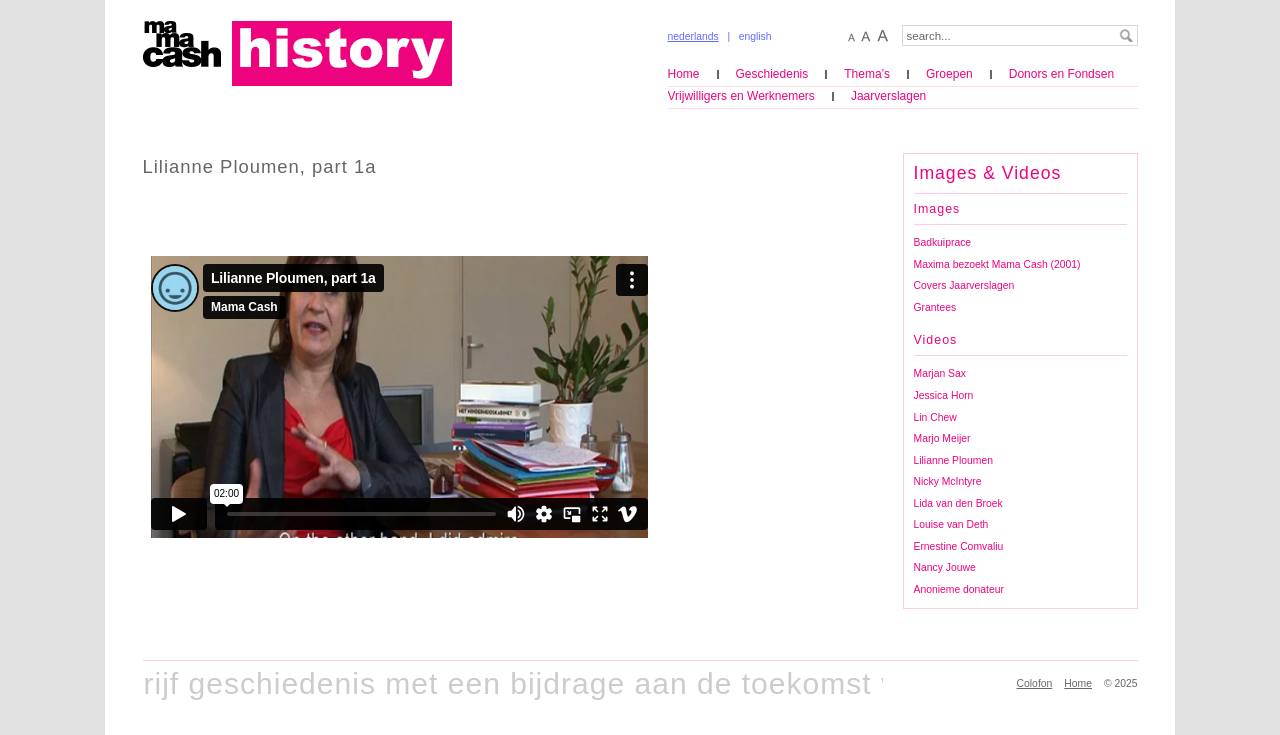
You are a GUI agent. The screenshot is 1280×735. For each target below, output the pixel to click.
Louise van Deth (951, 524)
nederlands (693, 36)
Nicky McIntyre (948, 481)
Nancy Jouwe (945, 567)
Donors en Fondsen (1061, 74)
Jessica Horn (944, 395)
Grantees (935, 307)
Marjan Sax (940, 373)
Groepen (949, 74)
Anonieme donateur (959, 589)
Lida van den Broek (958, 503)
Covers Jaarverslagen (964, 285)
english (755, 36)
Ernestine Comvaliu (959, 546)
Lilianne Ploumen (953, 460)
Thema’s (867, 74)
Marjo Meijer (942, 438)
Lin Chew (935, 417)
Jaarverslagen (888, 96)
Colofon (1035, 683)
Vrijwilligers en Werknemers (741, 96)
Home (684, 74)
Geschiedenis (772, 74)
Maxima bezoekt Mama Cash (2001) (997, 264)
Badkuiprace (943, 242)
